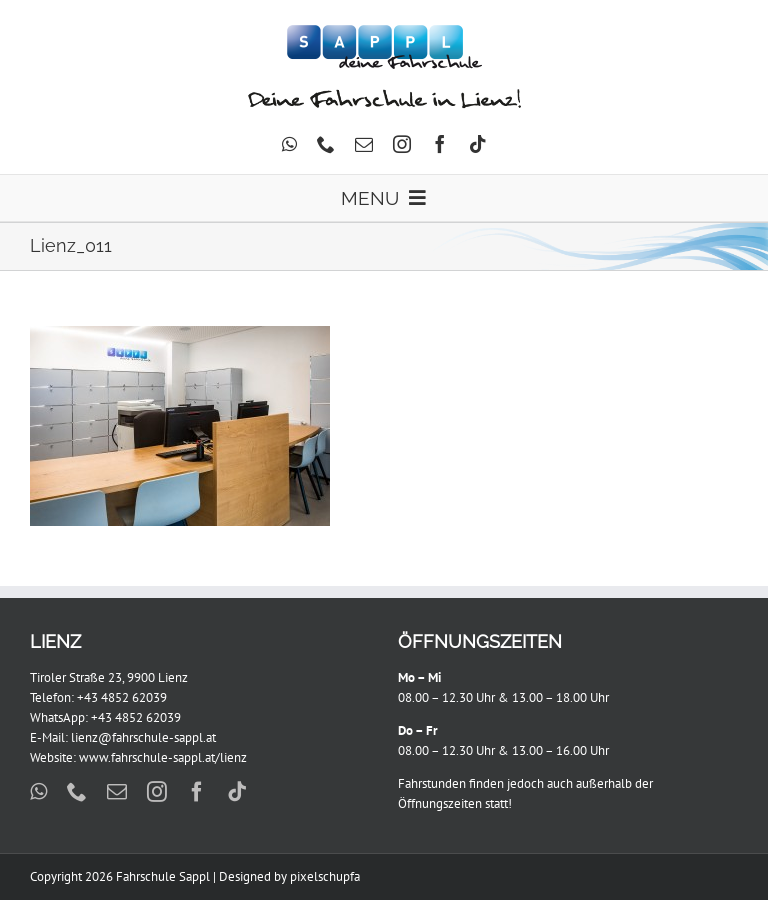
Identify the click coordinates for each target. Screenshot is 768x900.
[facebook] (440, 144)
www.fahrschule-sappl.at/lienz (163, 757)
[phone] (326, 144)
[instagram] (402, 144)
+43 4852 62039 (122, 697)
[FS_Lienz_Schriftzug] (384, 95)
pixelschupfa (325, 876)
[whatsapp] (289, 144)
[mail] (364, 144)
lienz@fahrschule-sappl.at (143, 737)
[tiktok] (478, 144)
